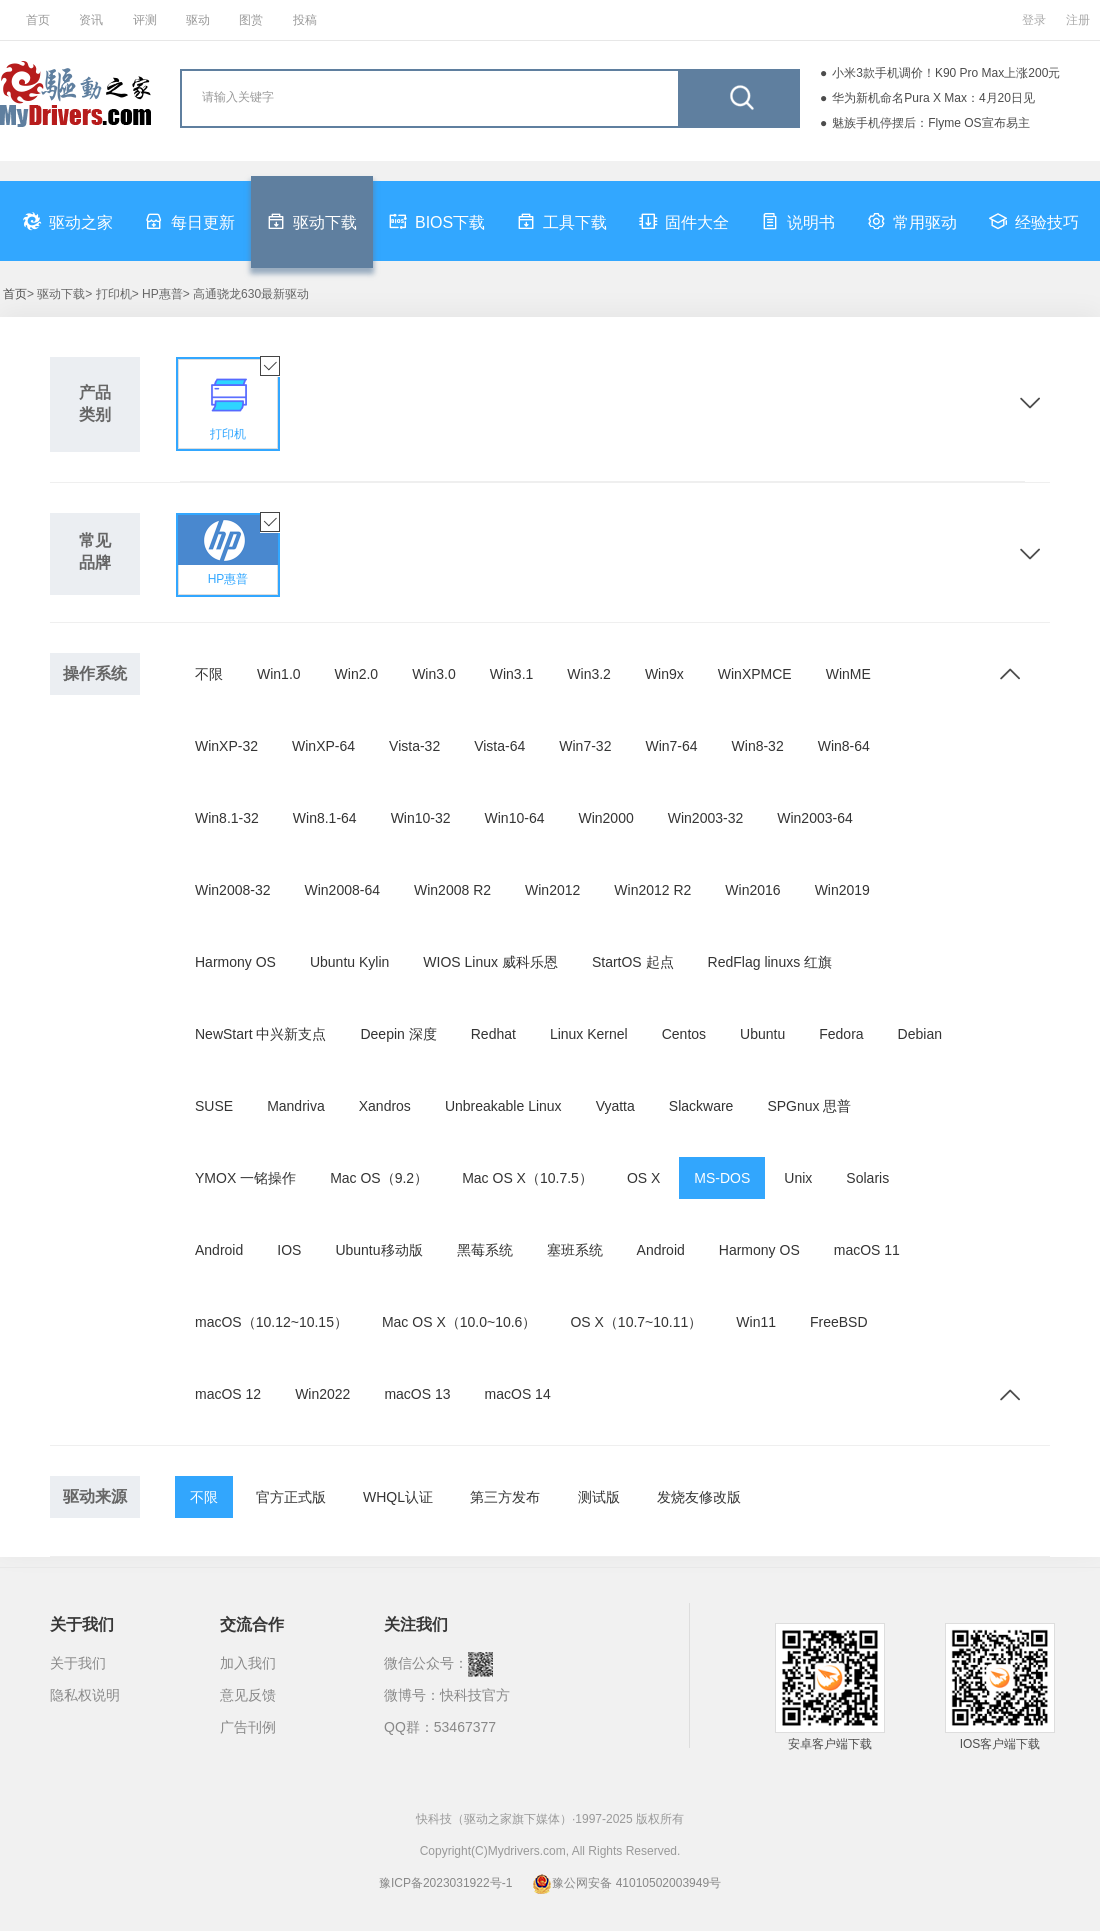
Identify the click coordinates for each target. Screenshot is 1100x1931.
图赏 (251, 20)
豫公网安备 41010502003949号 (626, 1883)
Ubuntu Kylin (349, 962)
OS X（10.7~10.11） (636, 1322)
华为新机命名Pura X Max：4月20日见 (933, 98)
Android (219, 1250)
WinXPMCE (755, 674)
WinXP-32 (226, 746)
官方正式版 (291, 1497)
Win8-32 (758, 746)
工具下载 (562, 221)
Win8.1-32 (227, 818)
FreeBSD (839, 1322)
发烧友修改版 (699, 1497)
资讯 (91, 20)
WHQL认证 (398, 1497)
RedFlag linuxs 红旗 (770, 962)
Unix (798, 1178)
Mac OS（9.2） (379, 1178)
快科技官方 (475, 1695)
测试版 (599, 1497)
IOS (289, 1250)
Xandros (385, 1106)
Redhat (493, 1034)
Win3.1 (512, 674)
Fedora (841, 1034)
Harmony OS (235, 962)
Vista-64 (499, 746)
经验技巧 (1034, 221)
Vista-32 (414, 746)
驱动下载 (312, 221)
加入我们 (248, 1663)
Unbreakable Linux (503, 1106)
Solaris (867, 1178)
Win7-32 (585, 746)
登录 (1034, 20)
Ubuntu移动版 (378, 1250)
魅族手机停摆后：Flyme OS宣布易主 (930, 123)
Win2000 (605, 818)
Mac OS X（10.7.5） (527, 1178)
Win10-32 (421, 818)
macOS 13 (417, 1394)
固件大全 (684, 221)
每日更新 (190, 221)
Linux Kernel (589, 1034)
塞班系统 (575, 1250)
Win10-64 (515, 818)
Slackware (701, 1106)
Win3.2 (589, 674)
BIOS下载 (437, 221)
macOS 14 (518, 1394)
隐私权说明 (85, 1695)
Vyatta (615, 1106)
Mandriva (296, 1106)
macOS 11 (867, 1250)
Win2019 (842, 890)
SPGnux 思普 (809, 1106)
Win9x (664, 674)
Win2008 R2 (452, 890)
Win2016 (752, 890)
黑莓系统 (485, 1250)
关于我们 (78, 1663)
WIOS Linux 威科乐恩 (490, 962)
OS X (643, 1178)
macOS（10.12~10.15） (271, 1322)
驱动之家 (68, 221)
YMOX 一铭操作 (245, 1178)
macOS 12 (228, 1394)
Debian (920, 1034)
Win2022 (322, 1394)
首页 (38, 20)
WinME (848, 674)
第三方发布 (505, 1497)
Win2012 (552, 890)
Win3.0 (434, 674)
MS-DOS (722, 1178)
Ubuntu (762, 1034)
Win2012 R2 (652, 890)
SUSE (214, 1106)
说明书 (798, 221)
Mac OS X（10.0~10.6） (459, 1322)
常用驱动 (912, 221)
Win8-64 (844, 746)
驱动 (198, 20)
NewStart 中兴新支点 (260, 1034)
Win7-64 (671, 746)
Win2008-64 (343, 890)
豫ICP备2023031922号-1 (445, 1883)
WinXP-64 (323, 746)
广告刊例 (248, 1727)
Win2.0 (357, 674)
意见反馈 (248, 1695)
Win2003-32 (706, 818)
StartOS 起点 (633, 962)
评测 (145, 20)
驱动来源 (95, 1496)
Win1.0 (279, 674)
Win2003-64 (815, 818)
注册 (1078, 20)
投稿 (305, 20)
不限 (209, 674)
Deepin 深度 (398, 1034)
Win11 (756, 1322)
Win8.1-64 (325, 818)
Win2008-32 (233, 890)
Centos (684, 1034)
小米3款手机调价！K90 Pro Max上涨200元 (946, 73)
